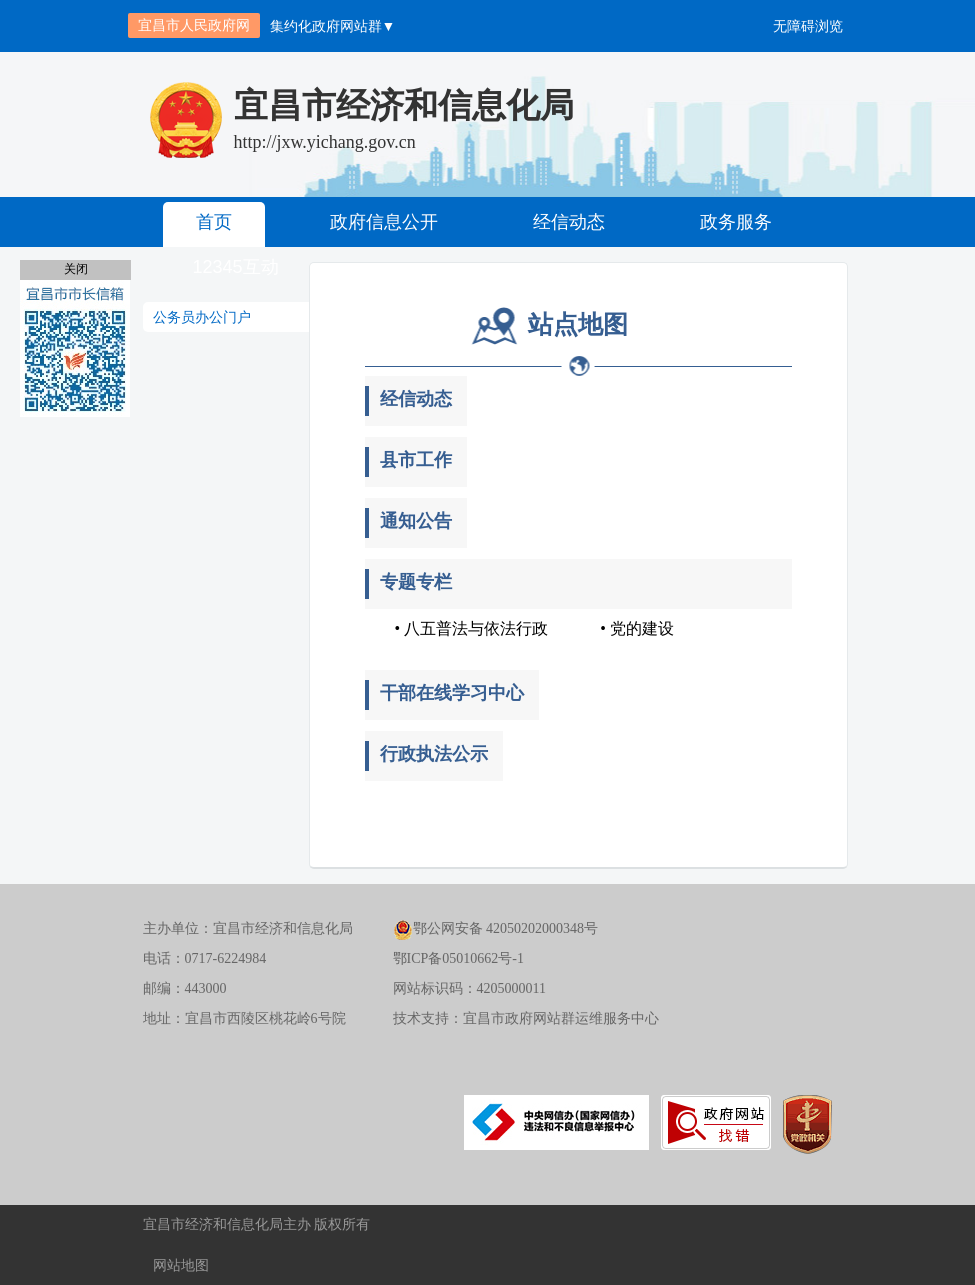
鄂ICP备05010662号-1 (458, 958)
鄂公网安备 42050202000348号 (496, 928)
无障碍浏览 (808, 26)
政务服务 (736, 222)
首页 (214, 222)
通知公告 (416, 521)
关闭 (76, 269)
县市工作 (416, 460)
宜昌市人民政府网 (194, 25)
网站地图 (181, 1265)
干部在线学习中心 (452, 693)
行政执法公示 (434, 754)
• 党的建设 (637, 628)
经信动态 (569, 222)
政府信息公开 (384, 222)
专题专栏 (416, 582)
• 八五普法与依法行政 (472, 628)
